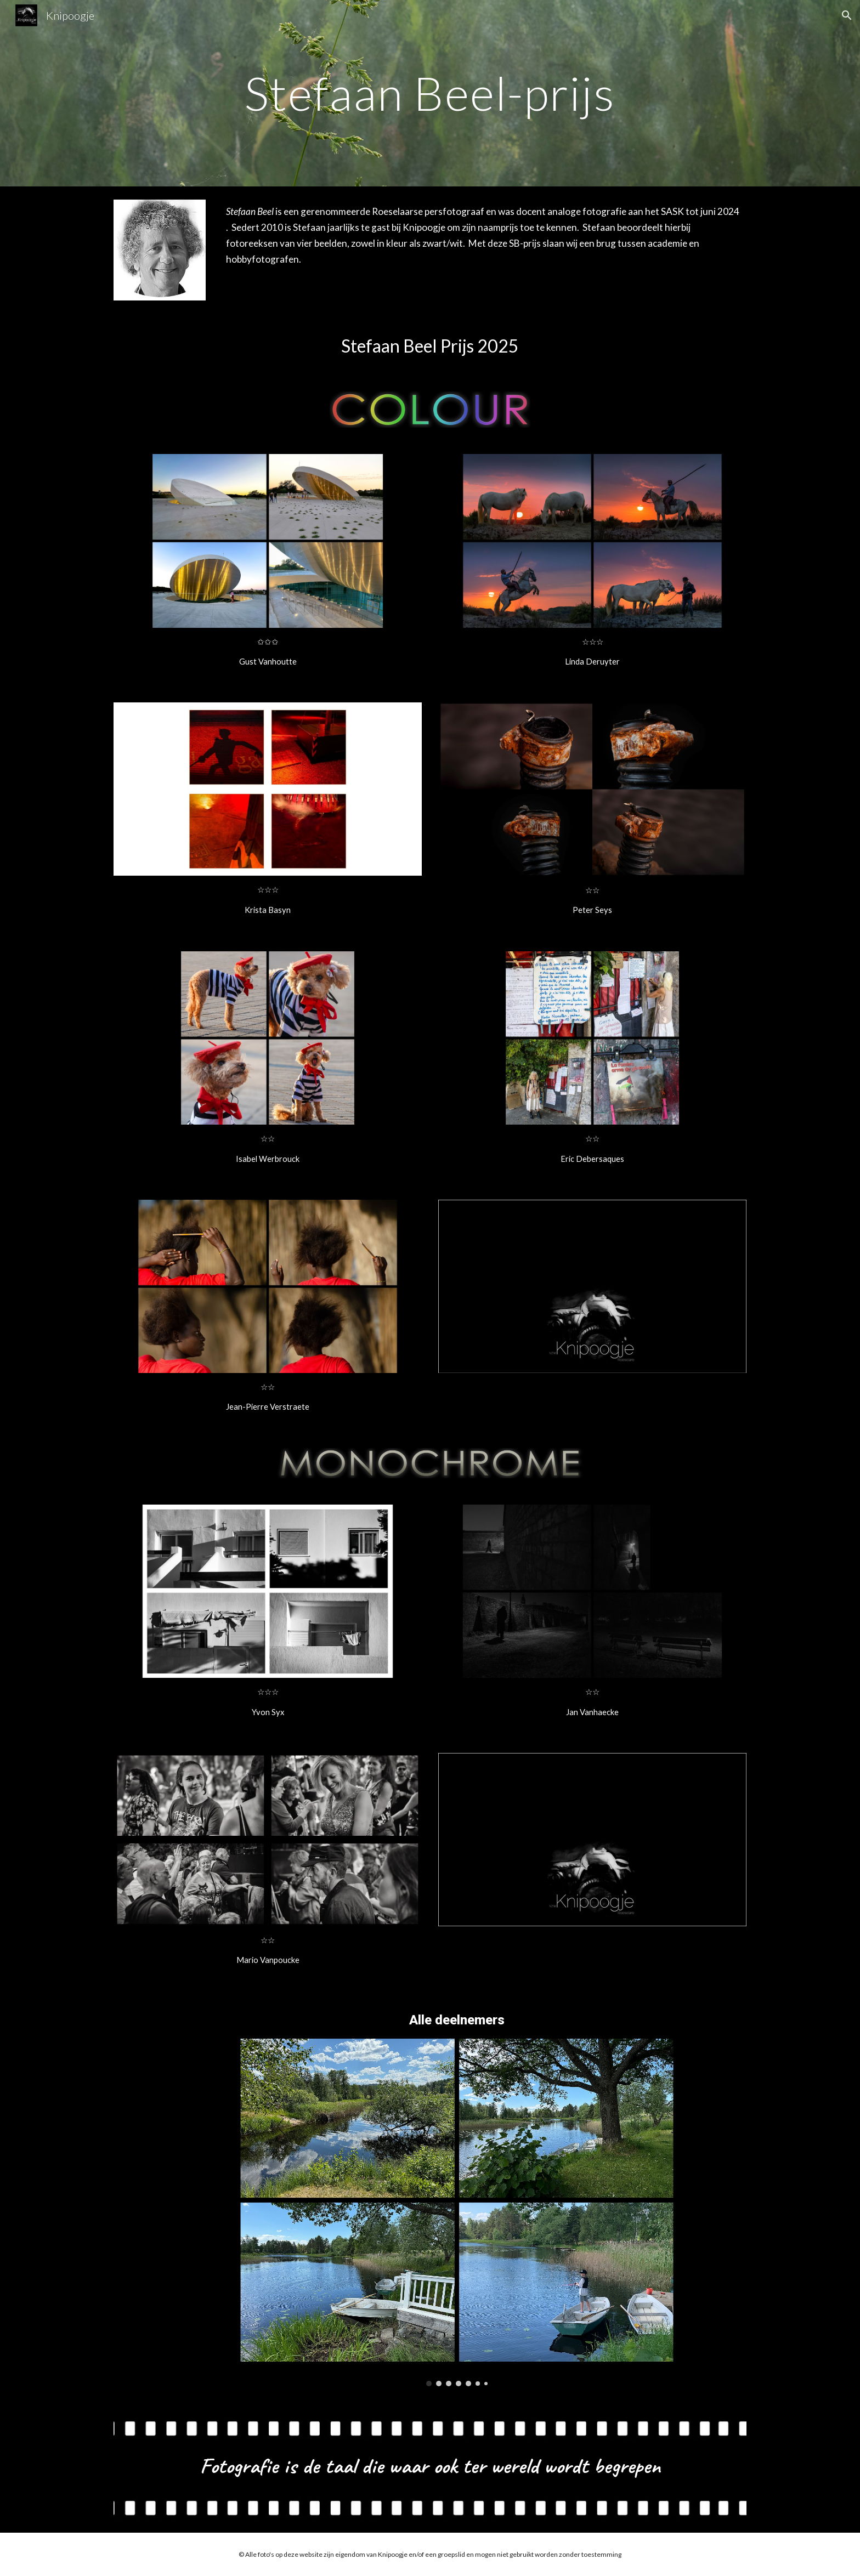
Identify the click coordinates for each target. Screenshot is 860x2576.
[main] (430, 93)
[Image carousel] (456, 2212)
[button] (847, 15)
